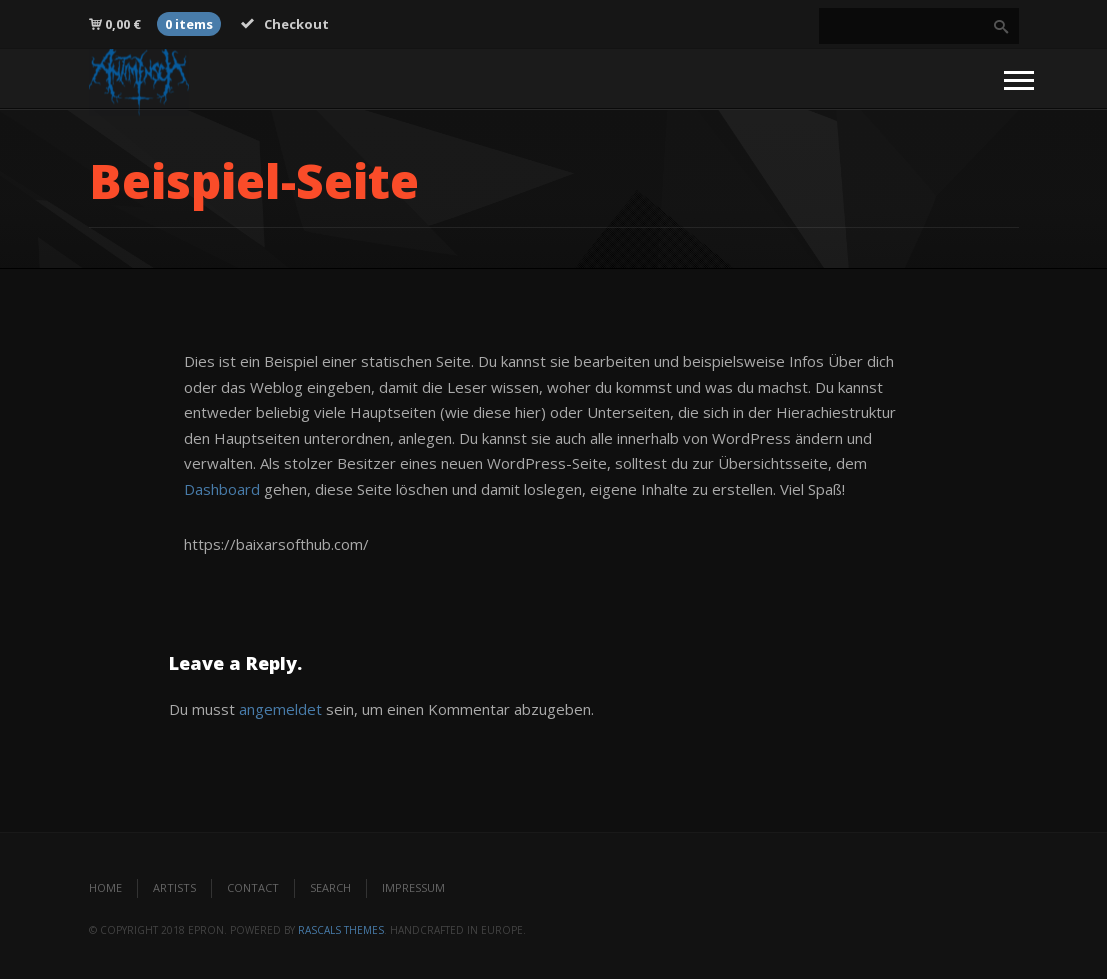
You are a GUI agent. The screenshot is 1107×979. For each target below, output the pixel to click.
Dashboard (222, 489)
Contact (253, 887)
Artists (174, 887)
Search (330, 887)
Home (105, 887)
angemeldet (280, 709)
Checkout (285, 24)
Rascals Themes (341, 930)
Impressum (413, 887)
